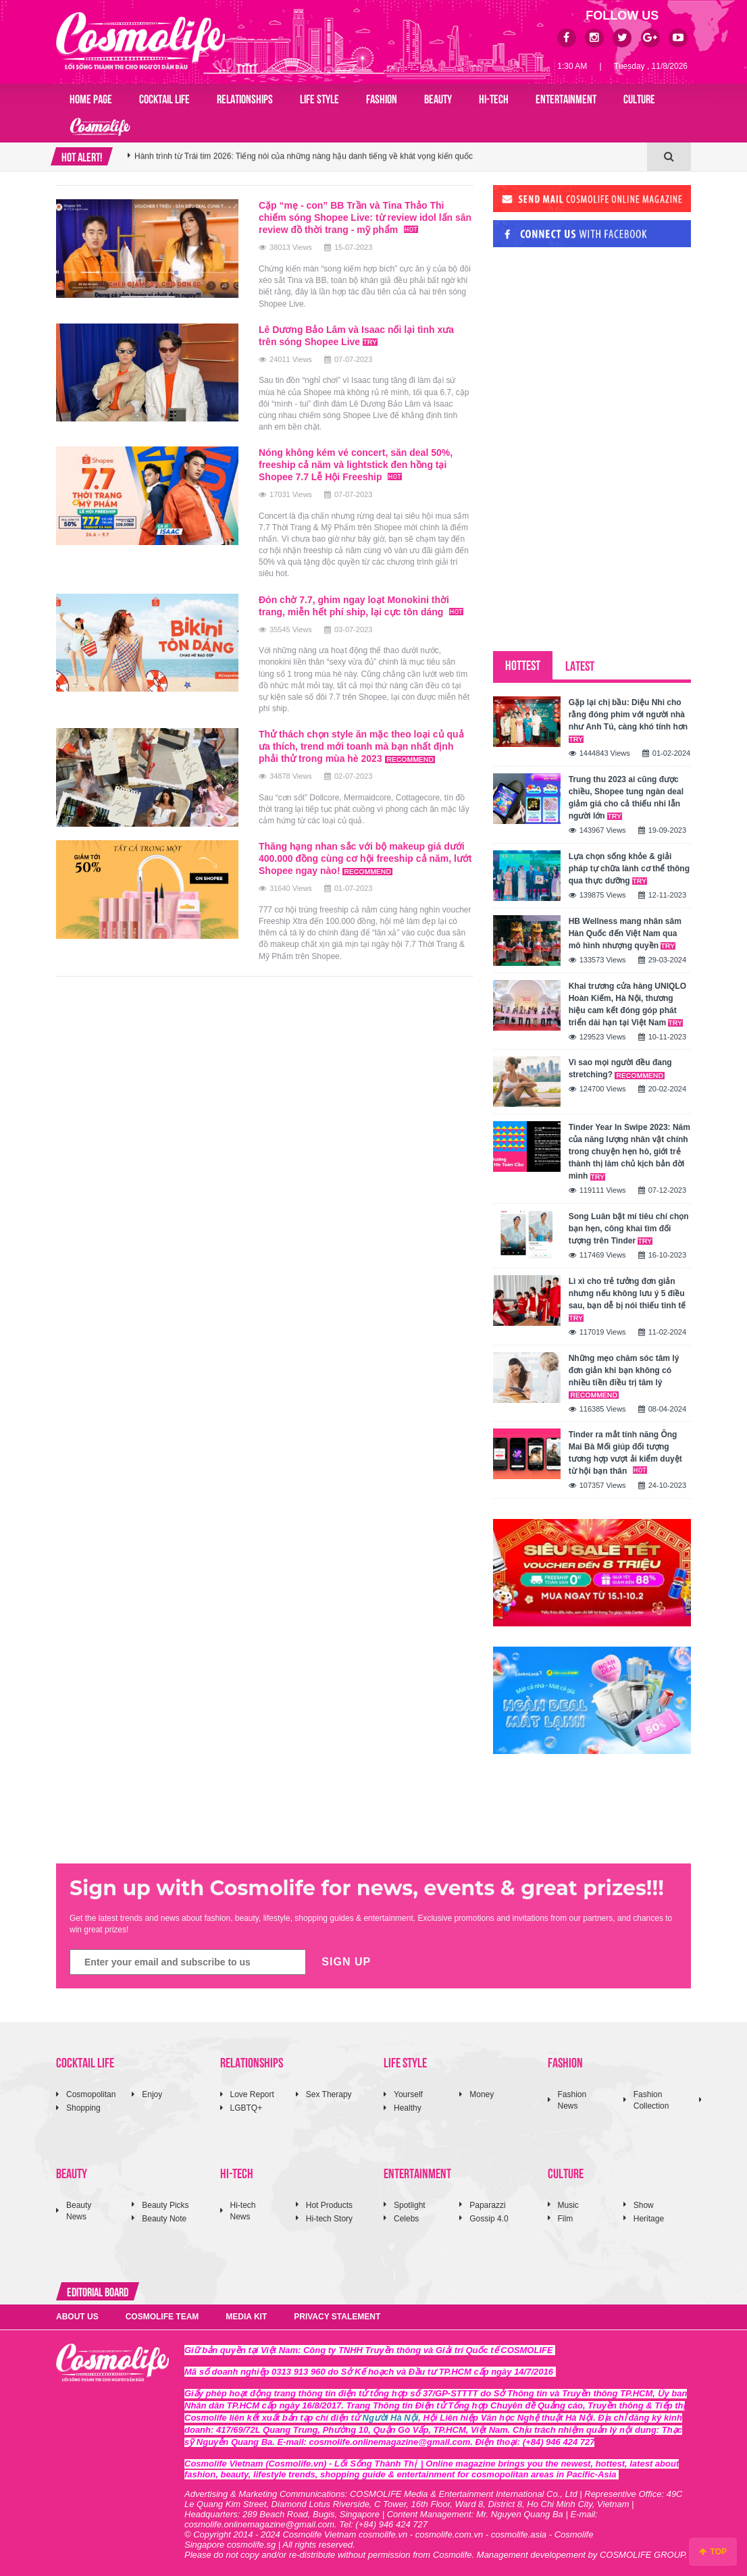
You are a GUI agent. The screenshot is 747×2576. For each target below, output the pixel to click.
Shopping (83, 2108)
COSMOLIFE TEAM (162, 2316)
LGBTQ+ (246, 2108)
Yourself (408, 2094)
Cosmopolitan (90, 2094)
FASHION (381, 98)
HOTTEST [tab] (522, 664)
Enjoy (152, 2094)
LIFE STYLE (319, 98)
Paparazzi (487, 2205)
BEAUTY (438, 98)
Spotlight (410, 2205)
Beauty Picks (165, 2205)
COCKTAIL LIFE (164, 98)
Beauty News (78, 2210)
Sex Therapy (329, 2094)
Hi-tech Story (329, 2218)
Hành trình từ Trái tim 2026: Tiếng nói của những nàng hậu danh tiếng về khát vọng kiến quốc (303, 156)
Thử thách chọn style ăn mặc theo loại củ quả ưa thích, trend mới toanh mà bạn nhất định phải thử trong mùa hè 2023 (361, 746)
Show (644, 2205)
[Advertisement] (594, 349)
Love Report (252, 2094)
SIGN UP (346, 1961)
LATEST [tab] (579, 664)
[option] (387, 157)
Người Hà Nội (391, 2418)
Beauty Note (164, 2218)
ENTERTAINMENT (566, 98)
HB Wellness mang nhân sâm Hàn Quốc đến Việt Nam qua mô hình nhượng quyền (625, 933)
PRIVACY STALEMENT (337, 2316)
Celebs (406, 2218)
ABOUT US (77, 2316)
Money (481, 2094)
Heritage (649, 2218)
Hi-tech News (243, 2210)
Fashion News (572, 2100)
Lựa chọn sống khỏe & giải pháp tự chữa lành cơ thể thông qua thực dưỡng (629, 868)
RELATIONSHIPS (245, 98)
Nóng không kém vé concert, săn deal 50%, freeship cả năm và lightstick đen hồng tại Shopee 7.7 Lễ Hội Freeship (356, 464)
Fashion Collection (651, 2100)
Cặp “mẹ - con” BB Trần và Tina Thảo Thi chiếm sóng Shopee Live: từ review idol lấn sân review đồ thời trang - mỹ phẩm (365, 217)
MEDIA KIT (246, 2316)
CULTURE (639, 98)
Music (568, 2205)
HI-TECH (494, 98)
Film (565, 2218)
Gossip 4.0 (488, 2218)
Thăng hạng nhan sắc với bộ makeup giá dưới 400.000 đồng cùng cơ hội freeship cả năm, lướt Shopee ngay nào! (365, 858)
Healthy (407, 2108)
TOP (713, 2551)
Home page (91, 98)
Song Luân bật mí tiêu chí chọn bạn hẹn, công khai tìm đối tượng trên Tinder (629, 1228)
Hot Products (329, 2205)
